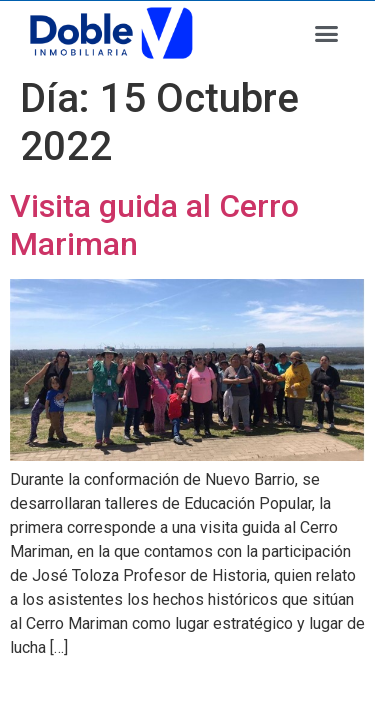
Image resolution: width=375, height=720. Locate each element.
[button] (327, 34)
